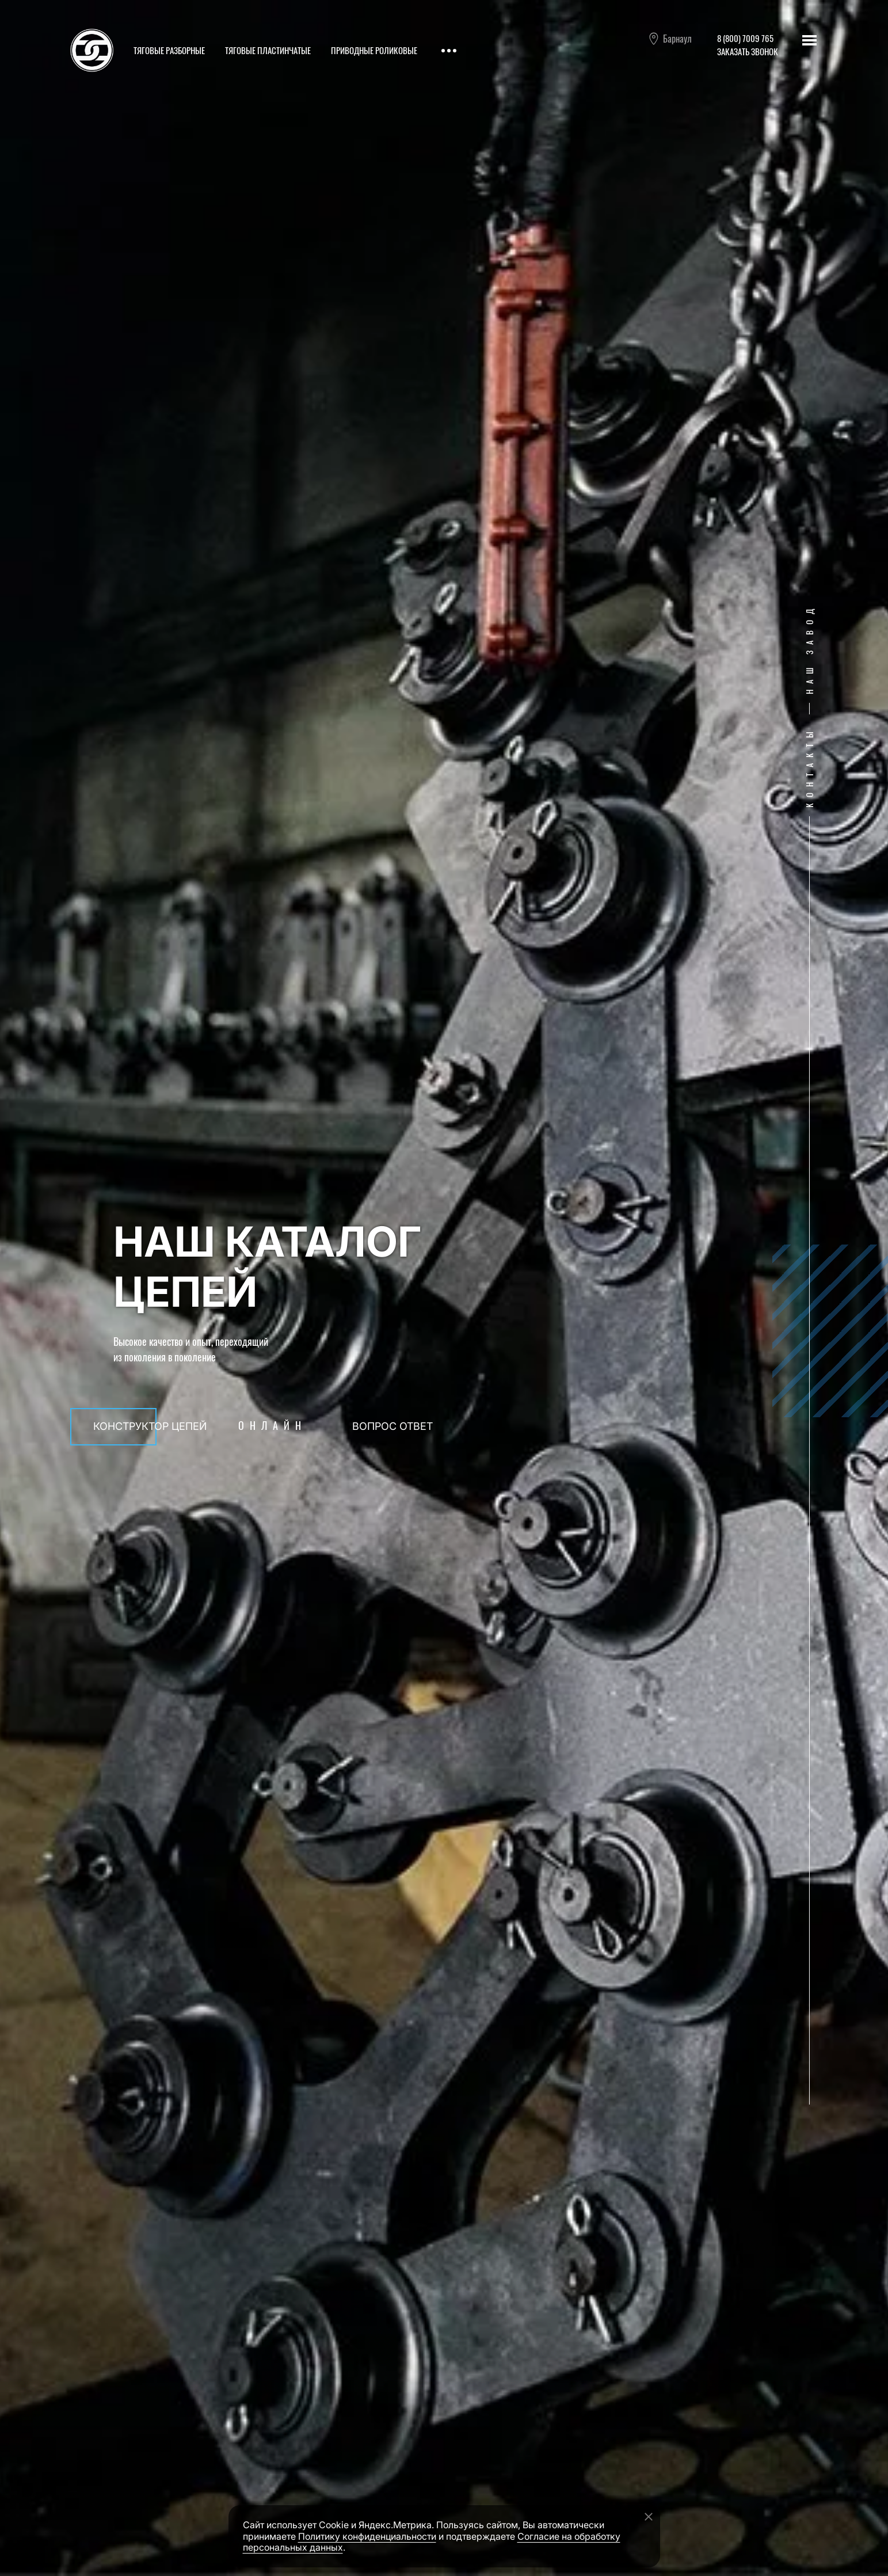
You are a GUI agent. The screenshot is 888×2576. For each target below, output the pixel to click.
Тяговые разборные (169, 50)
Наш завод (809, 649)
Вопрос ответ (392, 1426)
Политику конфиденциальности (367, 2536)
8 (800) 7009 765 (745, 38)
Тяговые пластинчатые (268, 50)
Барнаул (669, 38)
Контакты (809, 767)
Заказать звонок (747, 51)
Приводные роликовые (374, 50)
